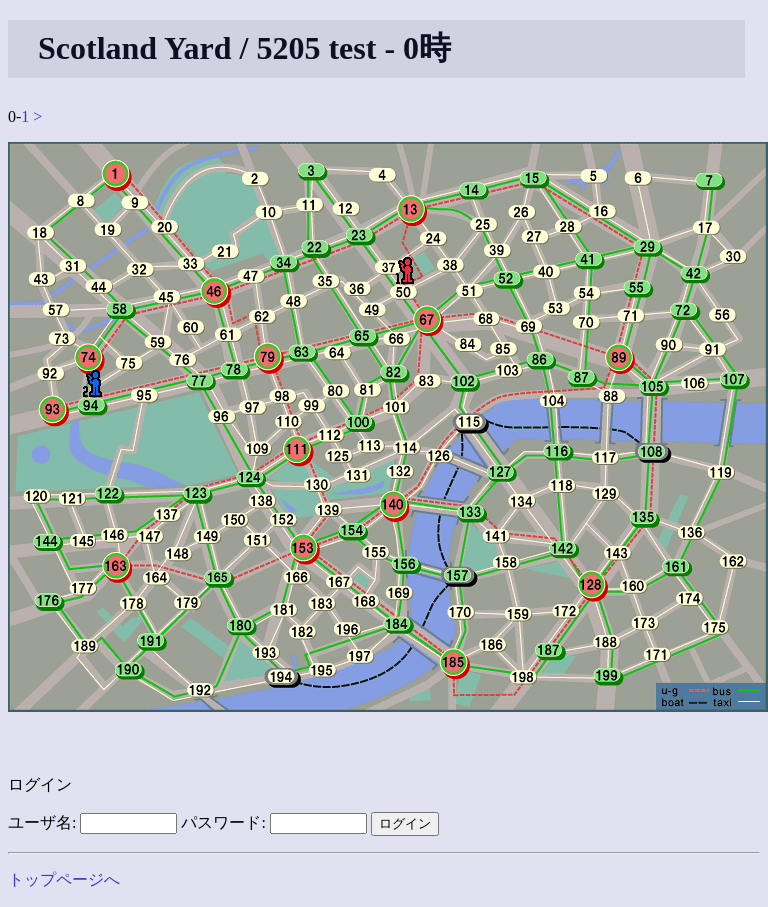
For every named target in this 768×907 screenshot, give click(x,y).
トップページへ (64, 879)
